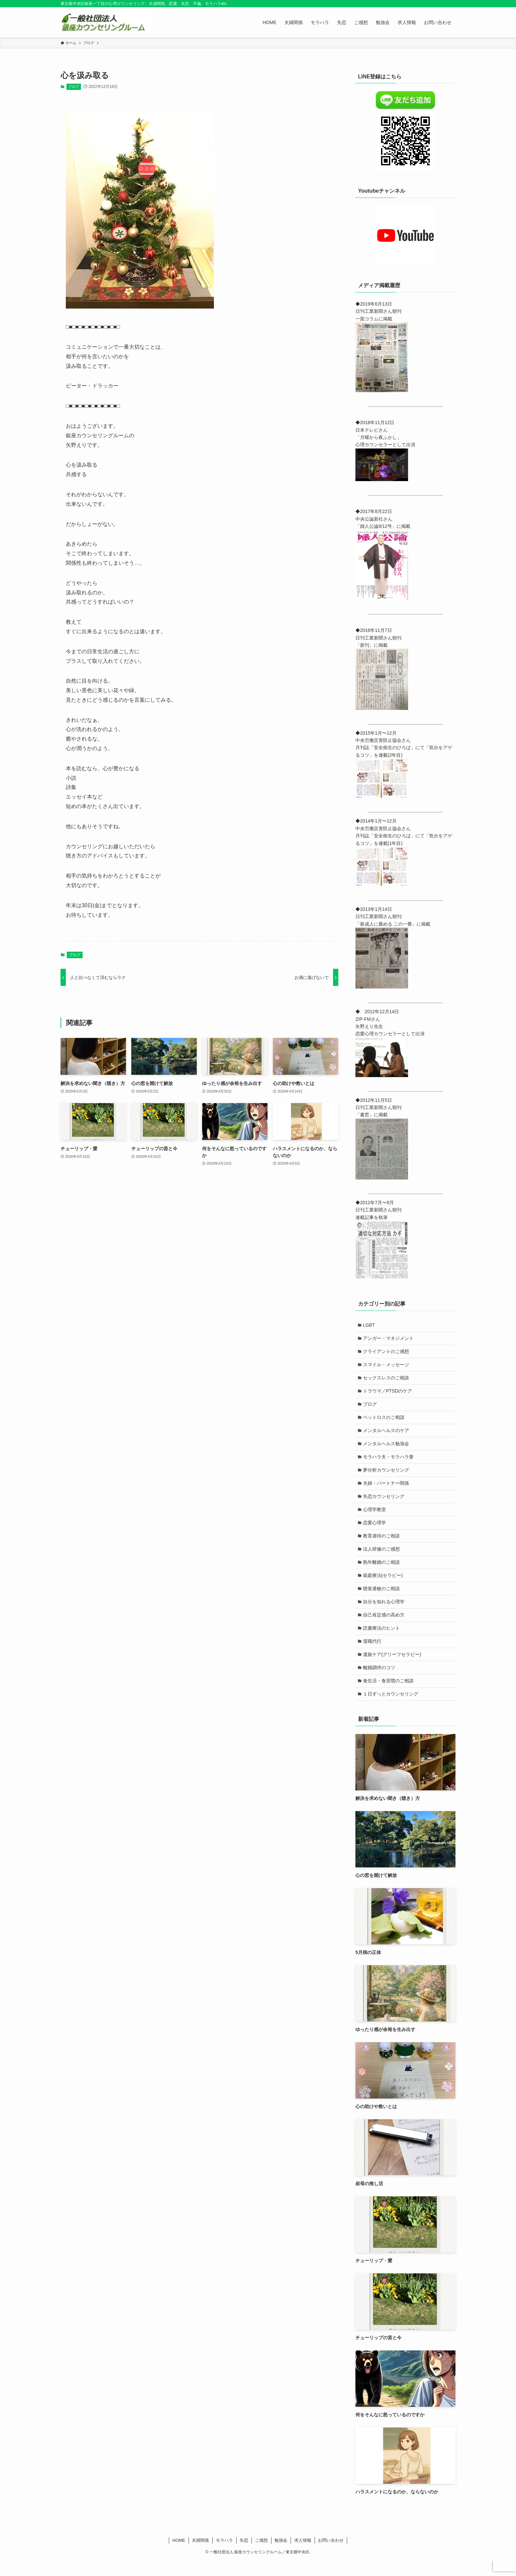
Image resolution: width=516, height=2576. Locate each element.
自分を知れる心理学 (384, 1612)
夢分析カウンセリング (387, 1475)
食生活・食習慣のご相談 (389, 1694)
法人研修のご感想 (382, 1558)
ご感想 (261, 2555)
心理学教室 (375, 1517)
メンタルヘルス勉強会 (387, 1448)
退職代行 (373, 1654)
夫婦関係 (200, 2555)
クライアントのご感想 (387, 1352)
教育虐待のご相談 (382, 1544)
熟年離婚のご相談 (382, 1571)
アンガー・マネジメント (389, 1339)
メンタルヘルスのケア (387, 1434)
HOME (178, 2555)
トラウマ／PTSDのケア (388, 1393)
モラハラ (224, 2555)
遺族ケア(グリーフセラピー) (393, 1667)
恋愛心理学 (375, 1530)
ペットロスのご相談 (384, 1421)
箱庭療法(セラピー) (383, 1585)
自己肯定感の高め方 (384, 1626)
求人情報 (302, 2555)
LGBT (370, 1325)
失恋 (244, 2555)
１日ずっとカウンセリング (391, 1708)
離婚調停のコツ (380, 1681)
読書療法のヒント (382, 1640)
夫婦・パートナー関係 (387, 1489)
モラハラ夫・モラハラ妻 (389, 1462)
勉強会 (280, 2555)
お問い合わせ (331, 2555)
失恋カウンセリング (384, 1503)
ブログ (73, 87)
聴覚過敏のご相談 (382, 1599)
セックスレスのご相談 (387, 1380)
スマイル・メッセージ (387, 1366)
